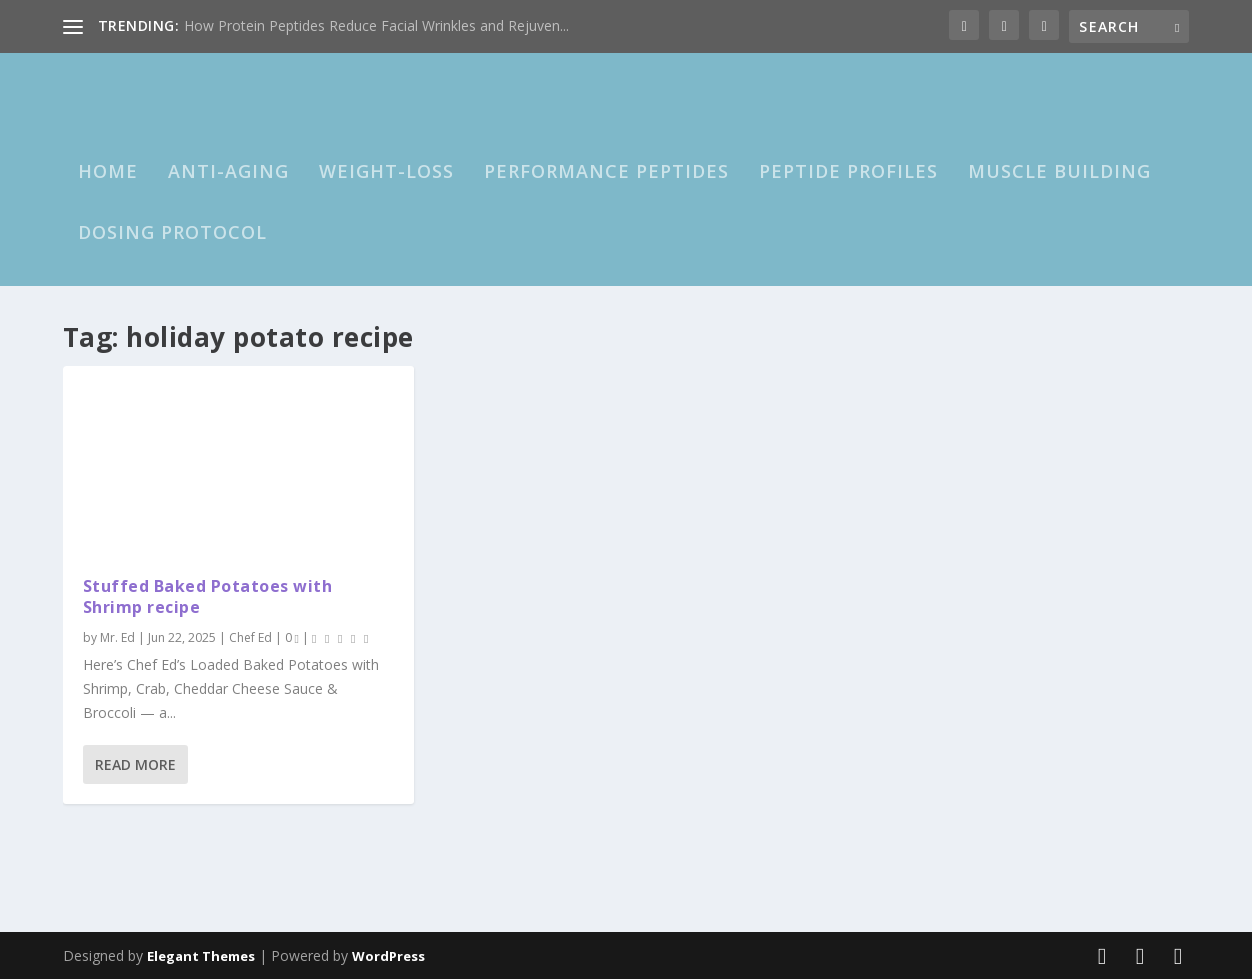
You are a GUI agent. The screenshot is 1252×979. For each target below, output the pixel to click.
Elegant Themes (201, 956)
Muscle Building (1059, 172)
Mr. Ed (117, 637)
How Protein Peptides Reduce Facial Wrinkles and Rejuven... (376, 25)
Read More (135, 763)
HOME (108, 172)
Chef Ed (250, 637)
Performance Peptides (606, 172)
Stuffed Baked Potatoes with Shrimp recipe (208, 596)
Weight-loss (386, 172)
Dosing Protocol (172, 233)
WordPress (388, 956)
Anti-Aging (228, 172)
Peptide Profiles (848, 172)
